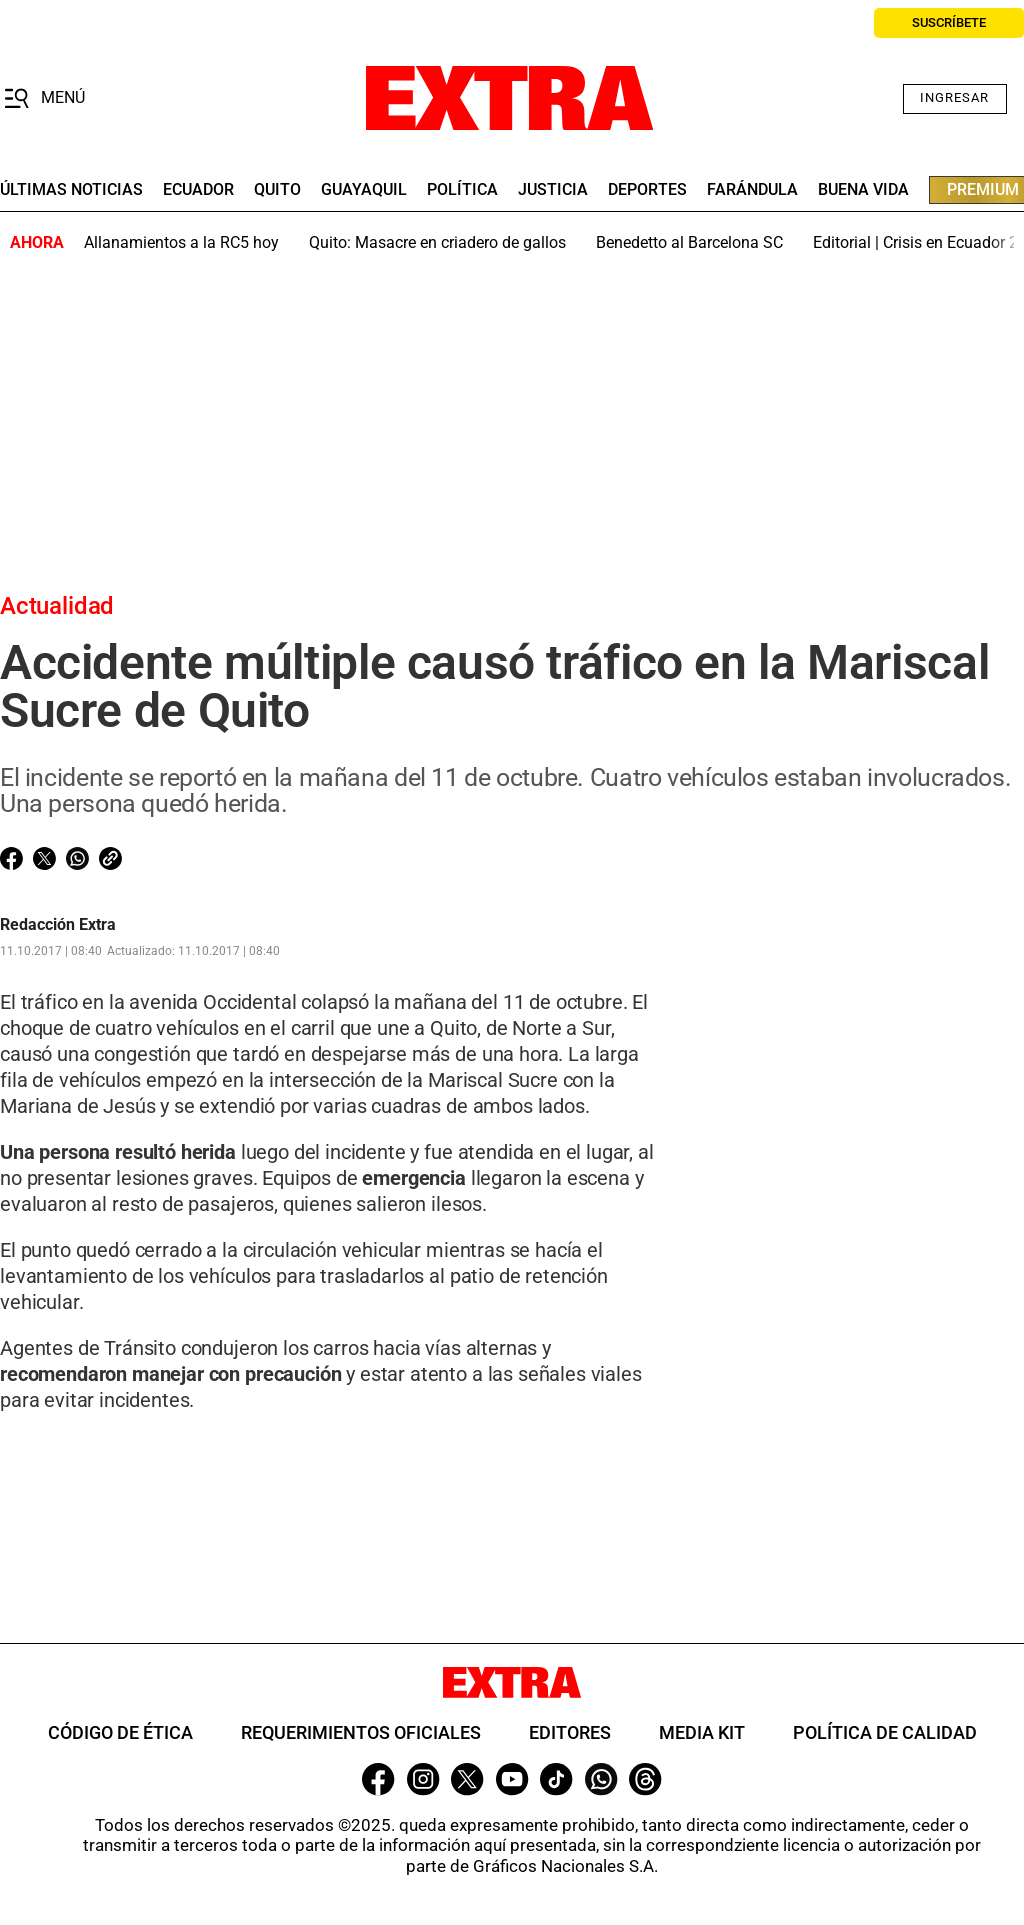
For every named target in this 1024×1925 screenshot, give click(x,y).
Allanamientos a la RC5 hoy (181, 242)
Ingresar (954, 97)
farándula (752, 190)
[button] (44, 99)
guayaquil (364, 190)
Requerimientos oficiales (361, 1732)
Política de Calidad (885, 1732)
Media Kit (702, 1732)
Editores (570, 1732)
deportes (647, 190)
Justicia (553, 190)
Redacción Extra (58, 925)
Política (462, 190)
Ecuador (198, 190)
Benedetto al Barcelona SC (689, 242)
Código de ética (120, 1732)
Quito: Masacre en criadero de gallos (437, 242)
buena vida (863, 190)
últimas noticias (71, 190)
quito (277, 190)
